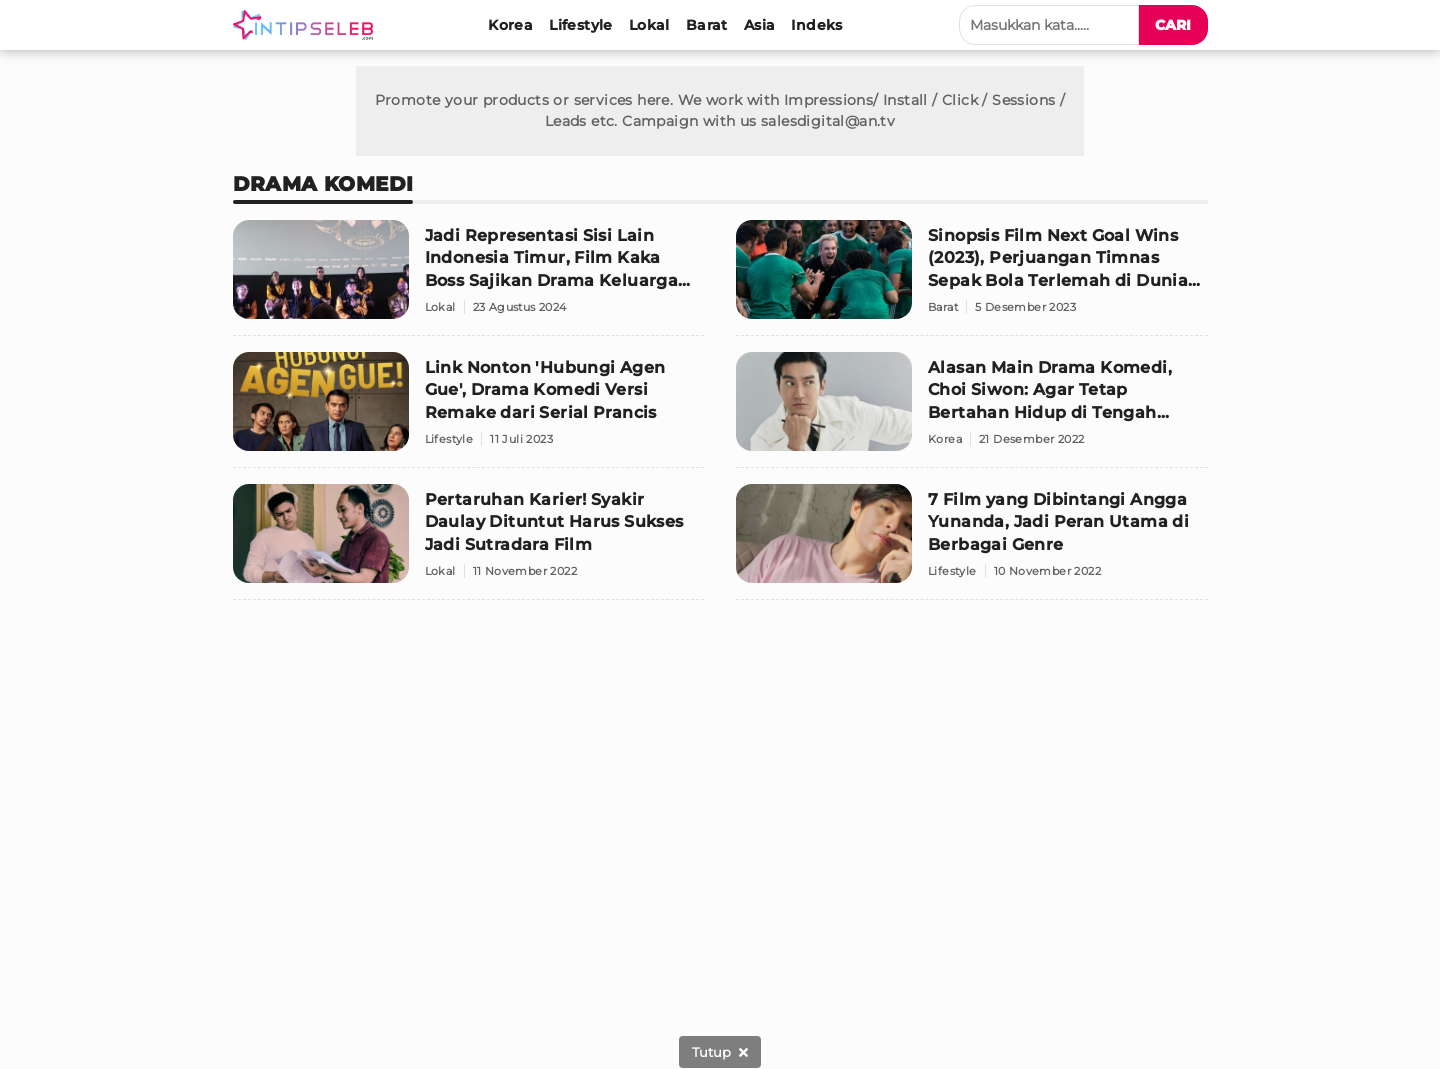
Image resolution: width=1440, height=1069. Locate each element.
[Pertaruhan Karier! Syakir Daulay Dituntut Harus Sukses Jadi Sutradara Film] (469, 542)
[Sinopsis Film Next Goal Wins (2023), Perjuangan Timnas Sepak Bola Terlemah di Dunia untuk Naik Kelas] (972, 278)
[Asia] (760, 25)
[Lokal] (649, 25)
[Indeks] (816, 25)
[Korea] (510, 25)
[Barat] (707, 25)
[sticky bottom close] (720, 1052)
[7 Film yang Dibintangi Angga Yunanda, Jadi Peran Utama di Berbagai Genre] (972, 542)
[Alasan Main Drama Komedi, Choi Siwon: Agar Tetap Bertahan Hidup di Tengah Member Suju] (972, 410)
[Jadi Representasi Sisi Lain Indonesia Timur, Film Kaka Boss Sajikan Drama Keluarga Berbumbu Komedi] (469, 278)
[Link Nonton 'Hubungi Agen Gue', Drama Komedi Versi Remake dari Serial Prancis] (469, 410)
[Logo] (307, 25)
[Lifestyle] (581, 25)
